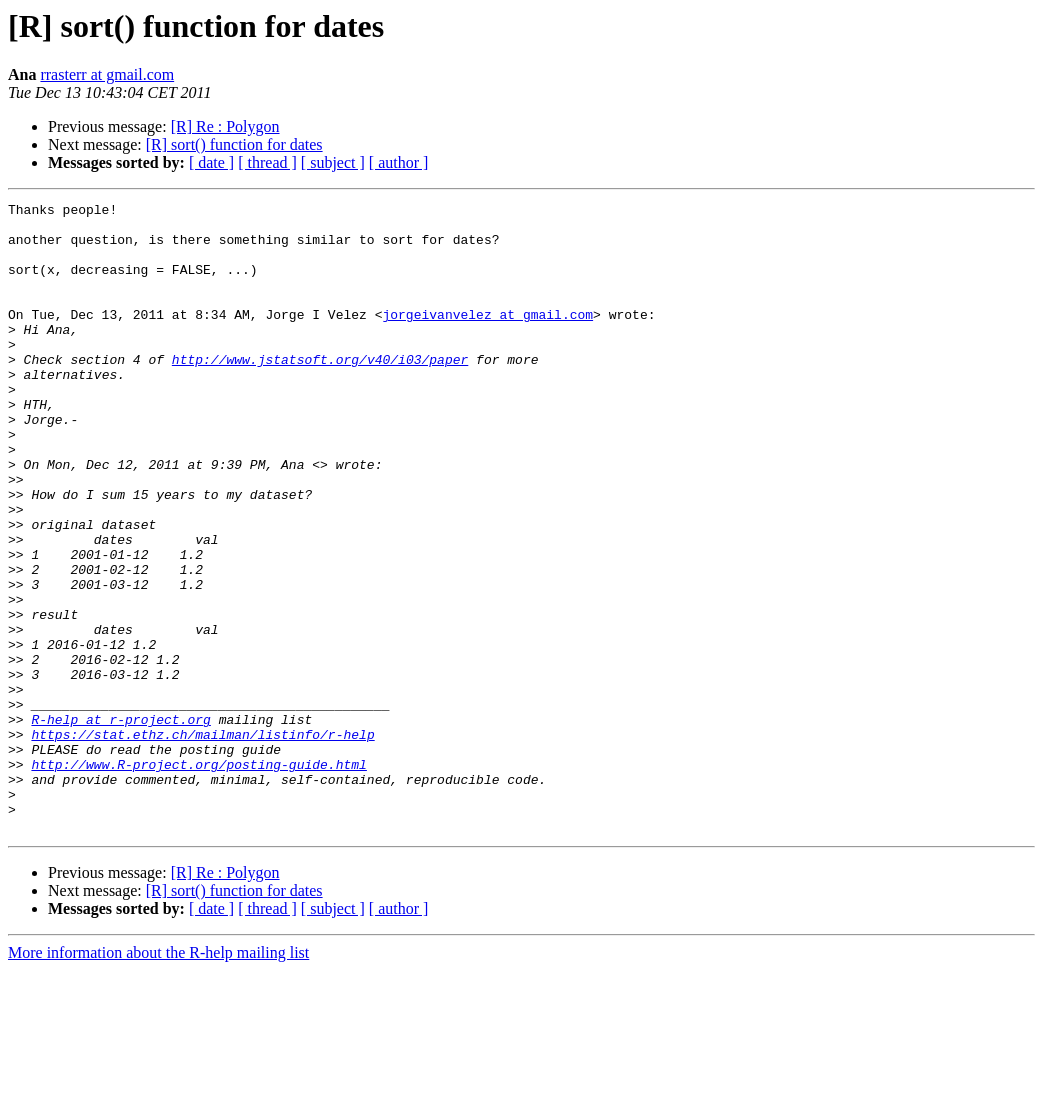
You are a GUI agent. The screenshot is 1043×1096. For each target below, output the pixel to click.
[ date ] (211, 162)
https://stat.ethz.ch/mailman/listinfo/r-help (202, 842)
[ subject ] (333, 162)
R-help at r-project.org (120, 824)
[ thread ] (267, 162)
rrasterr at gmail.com (107, 74)
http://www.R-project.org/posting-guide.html (198, 878)
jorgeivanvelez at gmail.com (487, 338)
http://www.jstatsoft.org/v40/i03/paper (320, 392)
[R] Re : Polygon (225, 126)
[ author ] (399, 162)
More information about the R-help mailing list (158, 1078)
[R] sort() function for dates (234, 144)
